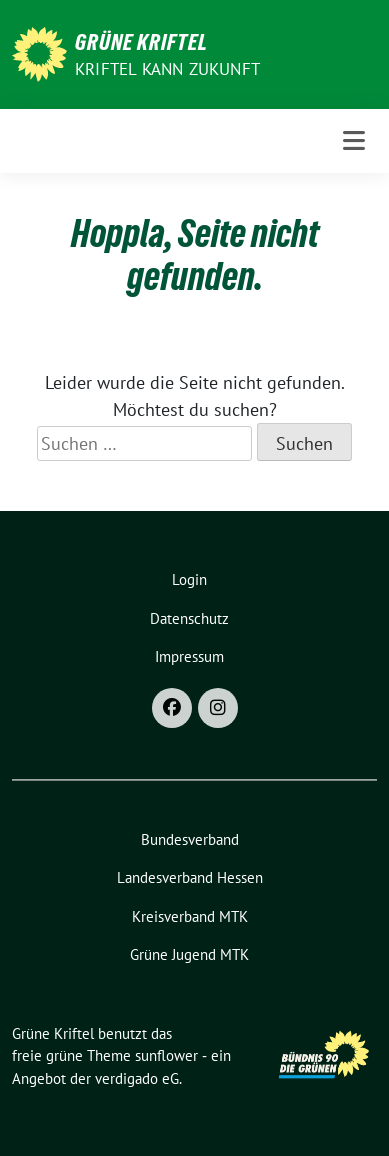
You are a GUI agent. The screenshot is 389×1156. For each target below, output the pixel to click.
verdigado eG (137, 1078)
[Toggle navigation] (354, 141)
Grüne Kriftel (141, 42)
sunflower (166, 1055)
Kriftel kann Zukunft (167, 69)
